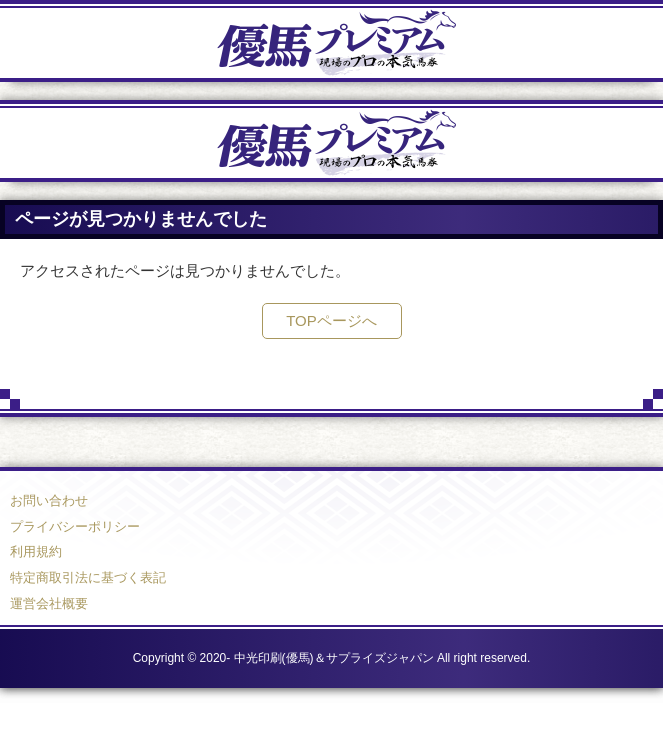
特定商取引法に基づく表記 (88, 577)
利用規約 (36, 551)
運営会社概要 (49, 603)
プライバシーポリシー (75, 526)
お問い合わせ (49, 500)
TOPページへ (331, 320)
